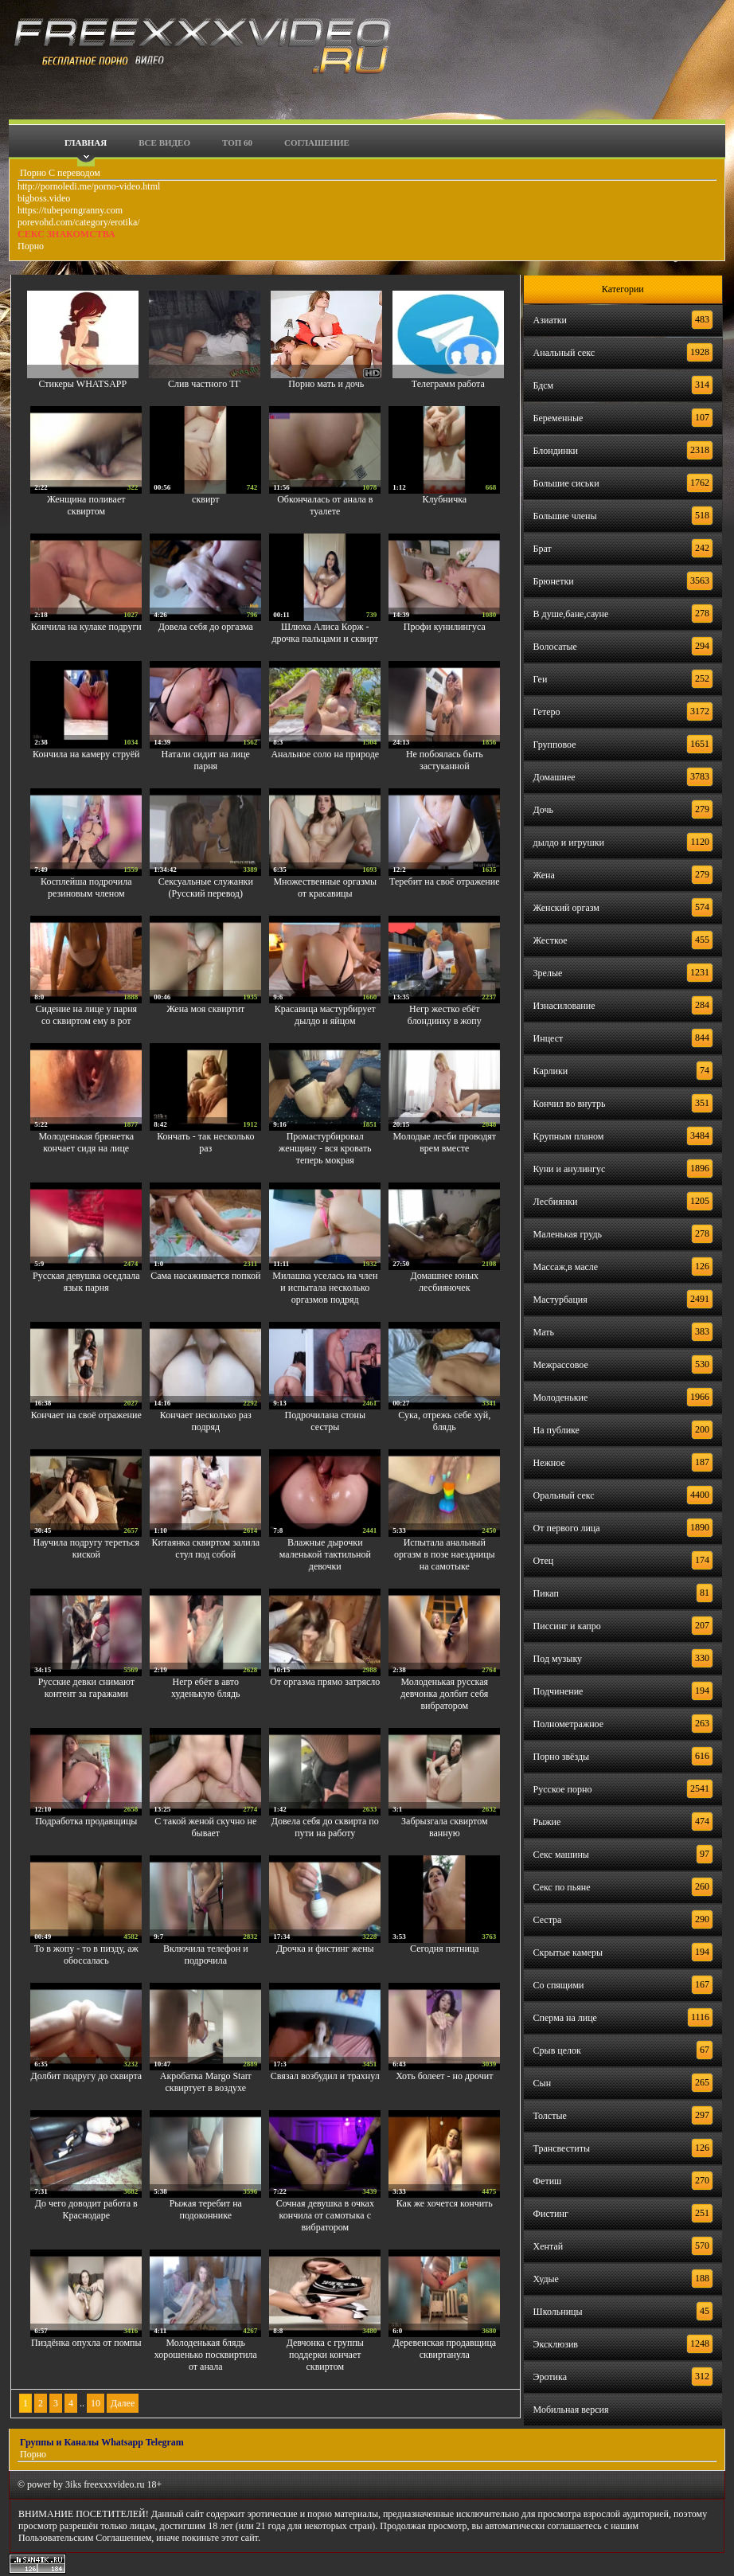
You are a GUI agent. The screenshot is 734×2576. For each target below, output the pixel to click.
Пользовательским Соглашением (84, 2537)
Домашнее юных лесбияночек (445, 1281)
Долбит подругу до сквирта (86, 2076)
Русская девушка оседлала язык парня (86, 1281)
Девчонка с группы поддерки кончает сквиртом (325, 2354)
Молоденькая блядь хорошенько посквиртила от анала (205, 2354)
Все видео (164, 142)
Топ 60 (237, 142)
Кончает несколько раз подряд (206, 1421)
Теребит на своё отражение (444, 881)
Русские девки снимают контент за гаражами (86, 1687)
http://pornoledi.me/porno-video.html (89, 186)
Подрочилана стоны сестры (325, 1421)
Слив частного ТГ (204, 383)
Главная (85, 142)
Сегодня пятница (444, 1948)
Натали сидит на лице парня (206, 760)
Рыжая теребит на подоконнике (206, 2209)
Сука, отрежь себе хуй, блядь (444, 1421)
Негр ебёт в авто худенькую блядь (205, 1687)
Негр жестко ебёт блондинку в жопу (445, 1014)
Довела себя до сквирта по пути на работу (325, 1827)
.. (82, 2403)
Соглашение (316, 142)
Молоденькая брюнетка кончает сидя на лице (86, 1142)
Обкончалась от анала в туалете (325, 505)
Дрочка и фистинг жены (325, 1948)
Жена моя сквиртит (205, 1008)
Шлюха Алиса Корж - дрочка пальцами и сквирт (324, 632)
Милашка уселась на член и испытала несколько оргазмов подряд (324, 1287)
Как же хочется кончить (444, 2203)
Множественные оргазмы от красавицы (325, 887)
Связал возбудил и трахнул (325, 2076)
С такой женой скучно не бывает (205, 1827)
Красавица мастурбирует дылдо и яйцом (325, 1014)
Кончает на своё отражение (86, 1415)
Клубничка (444, 499)
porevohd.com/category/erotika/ (79, 222)
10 (95, 2403)
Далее (123, 2403)
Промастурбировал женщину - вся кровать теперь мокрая (325, 1148)
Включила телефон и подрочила (205, 1954)
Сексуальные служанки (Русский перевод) (205, 887)
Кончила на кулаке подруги (86, 626)
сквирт (205, 499)
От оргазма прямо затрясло (325, 1681)
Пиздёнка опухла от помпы (86, 2342)
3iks (73, 2484)
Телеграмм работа (448, 383)
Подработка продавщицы (86, 1821)
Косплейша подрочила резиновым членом (86, 887)
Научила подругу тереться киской (86, 1548)
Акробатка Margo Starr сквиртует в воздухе (206, 2081)
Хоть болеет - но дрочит (444, 2076)
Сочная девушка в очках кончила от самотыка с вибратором (325, 2215)
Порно (31, 246)
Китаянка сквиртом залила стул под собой (206, 1548)
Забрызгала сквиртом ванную (444, 1827)
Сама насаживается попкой (205, 1275)
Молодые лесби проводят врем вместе (445, 1142)
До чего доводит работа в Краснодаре (86, 2209)
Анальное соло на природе (325, 754)
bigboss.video (44, 198)
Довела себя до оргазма (205, 626)
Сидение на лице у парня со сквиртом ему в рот (86, 1014)
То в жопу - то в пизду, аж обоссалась (86, 1954)
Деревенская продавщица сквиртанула (444, 2348)
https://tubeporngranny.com (70, 210)
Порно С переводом (59, 172)
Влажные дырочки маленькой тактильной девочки (325, 1554)
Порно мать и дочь (326, 383)
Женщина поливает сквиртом (86, 505)
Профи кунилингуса (445, 626)
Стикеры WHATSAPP (82, 383)
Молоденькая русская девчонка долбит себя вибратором (444, 1693)
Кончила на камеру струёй (86, 754)
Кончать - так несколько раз (205, 1142)
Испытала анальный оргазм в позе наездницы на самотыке (444, 1554)
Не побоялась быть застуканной (444, 760)
